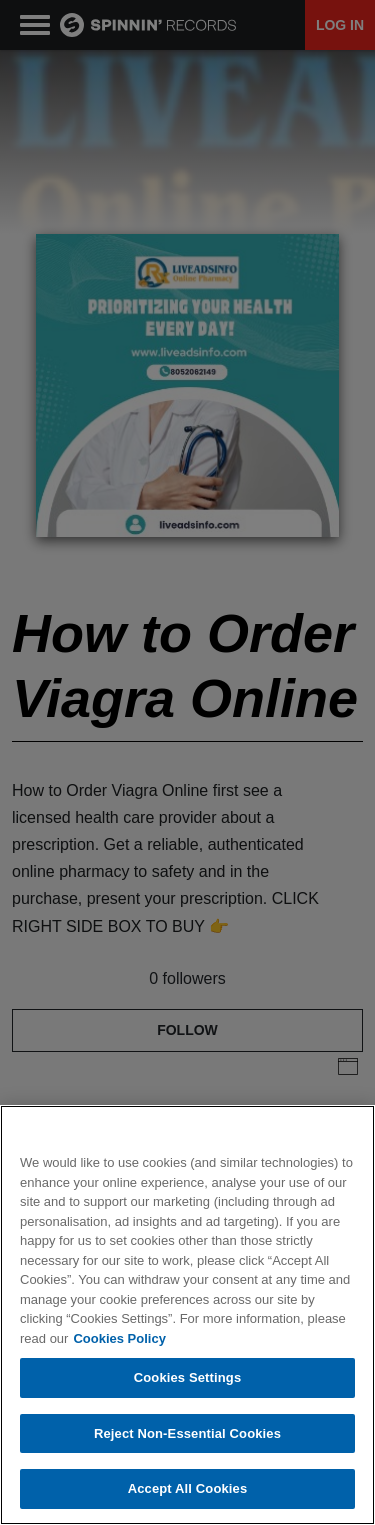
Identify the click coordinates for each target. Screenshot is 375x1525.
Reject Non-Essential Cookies (187, 1433)
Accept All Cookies (188, 1488)
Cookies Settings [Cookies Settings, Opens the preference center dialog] (188, 1377)
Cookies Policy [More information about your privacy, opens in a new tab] (119, 1338)
